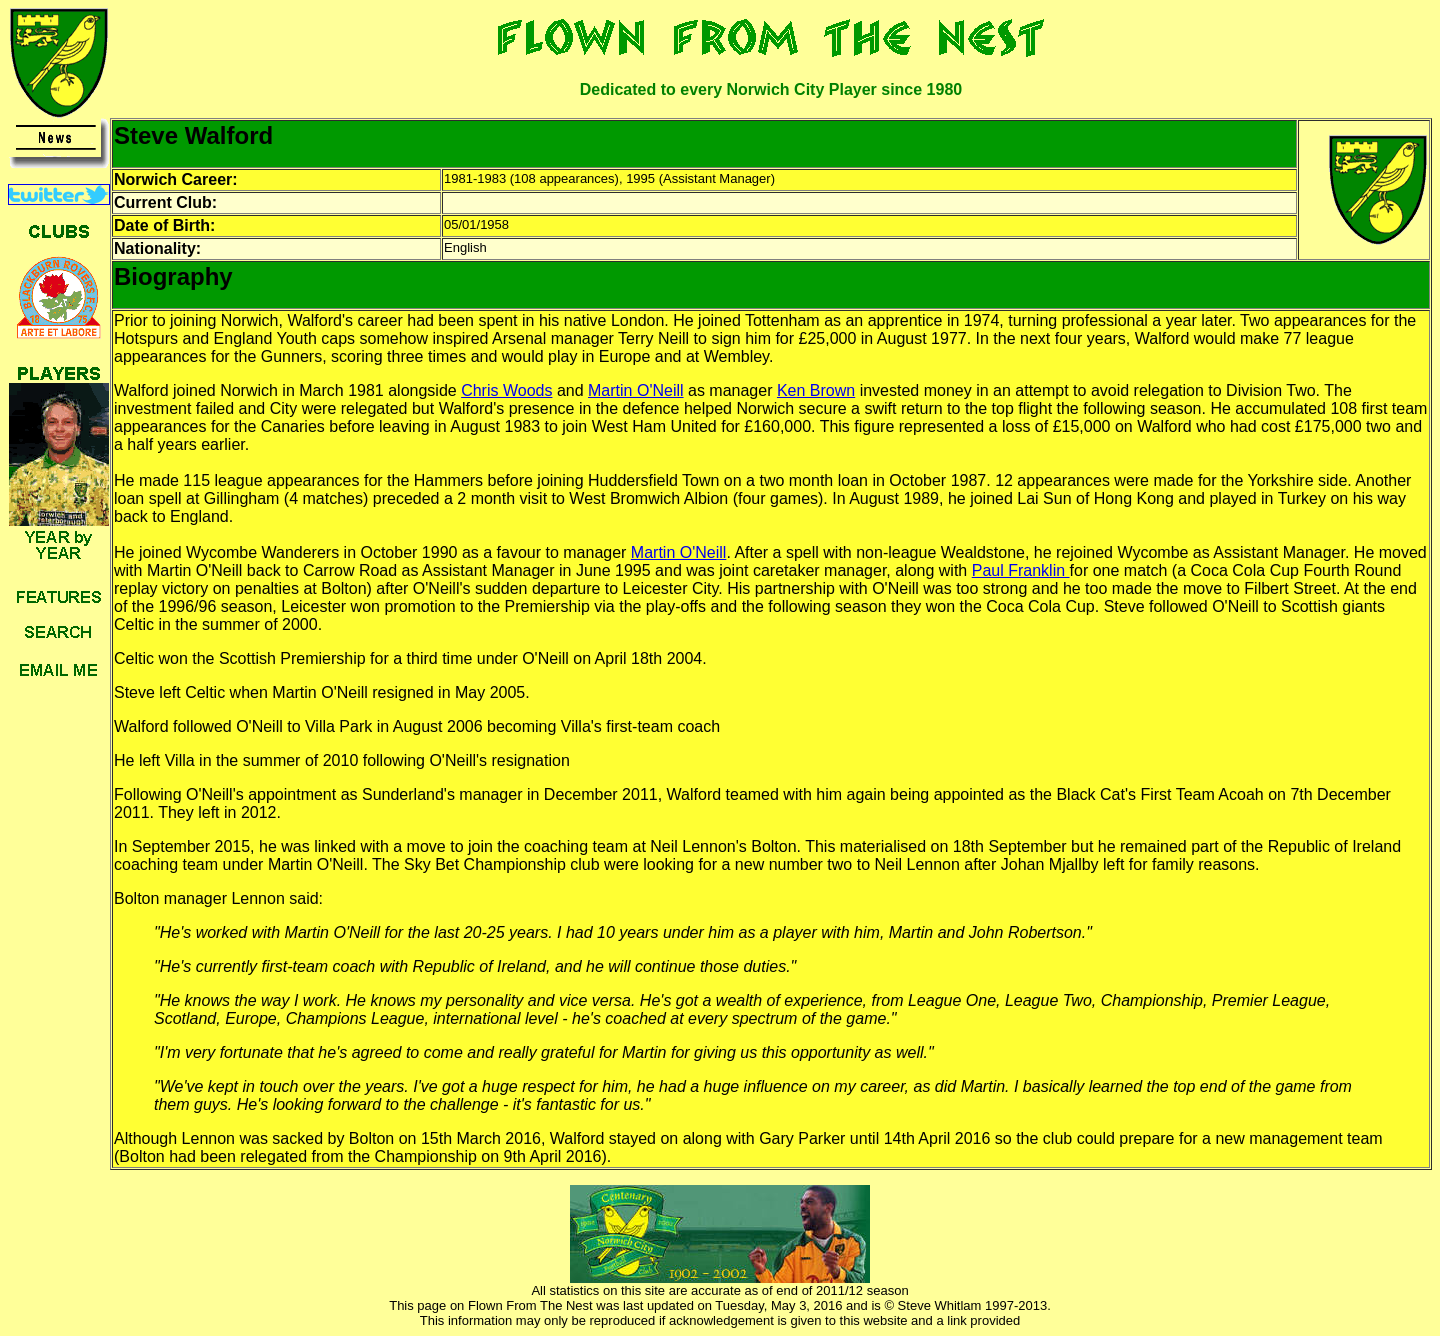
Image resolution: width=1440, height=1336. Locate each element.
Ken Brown (816, 390)
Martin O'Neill (636, 390)
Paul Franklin (1021, 570)
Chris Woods (506, 390)
